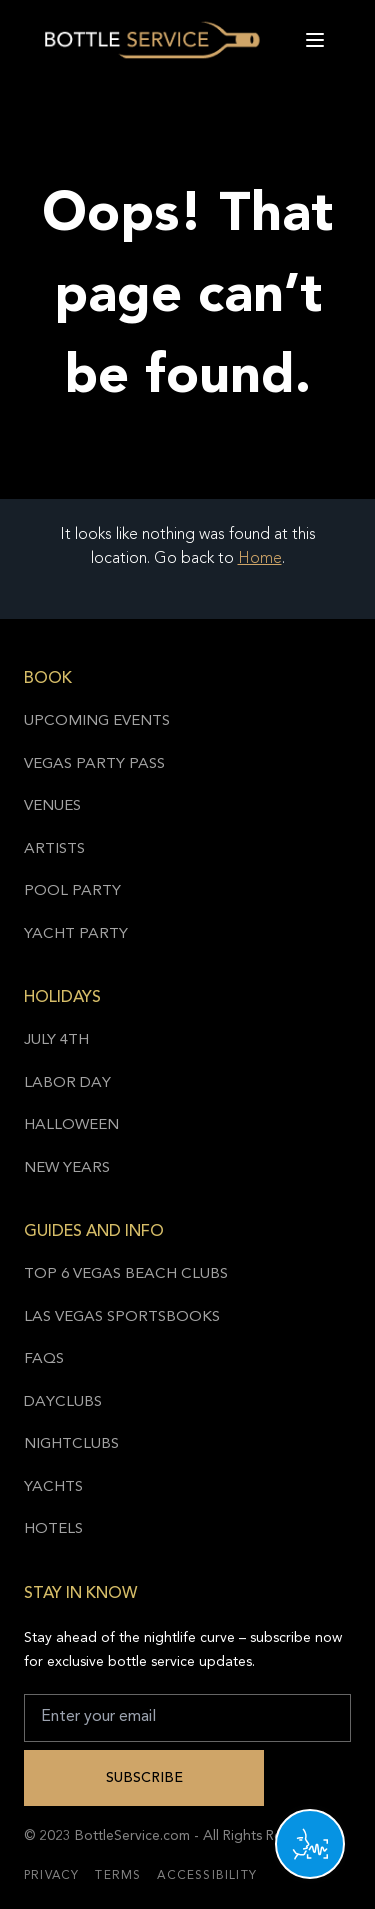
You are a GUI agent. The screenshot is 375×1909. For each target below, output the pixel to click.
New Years (67, 1168)
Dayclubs (63, 1402)
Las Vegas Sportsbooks (122, 1317)
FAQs (44, 1359)
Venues (52, 806)
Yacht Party (76, 934)
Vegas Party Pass (94, 764)
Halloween (71, 1125)
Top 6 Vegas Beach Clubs (126, 1274)
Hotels (53, 1529)
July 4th (56, 1040)
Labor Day (67, 1083)
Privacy (51, 1876)
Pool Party (72, 891)
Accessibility (207, 1876)
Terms (118, 1876)
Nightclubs (71, 1444)
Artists (54, 849)
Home (260, 559)
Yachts (53, 1487)
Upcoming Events (97, 721)
